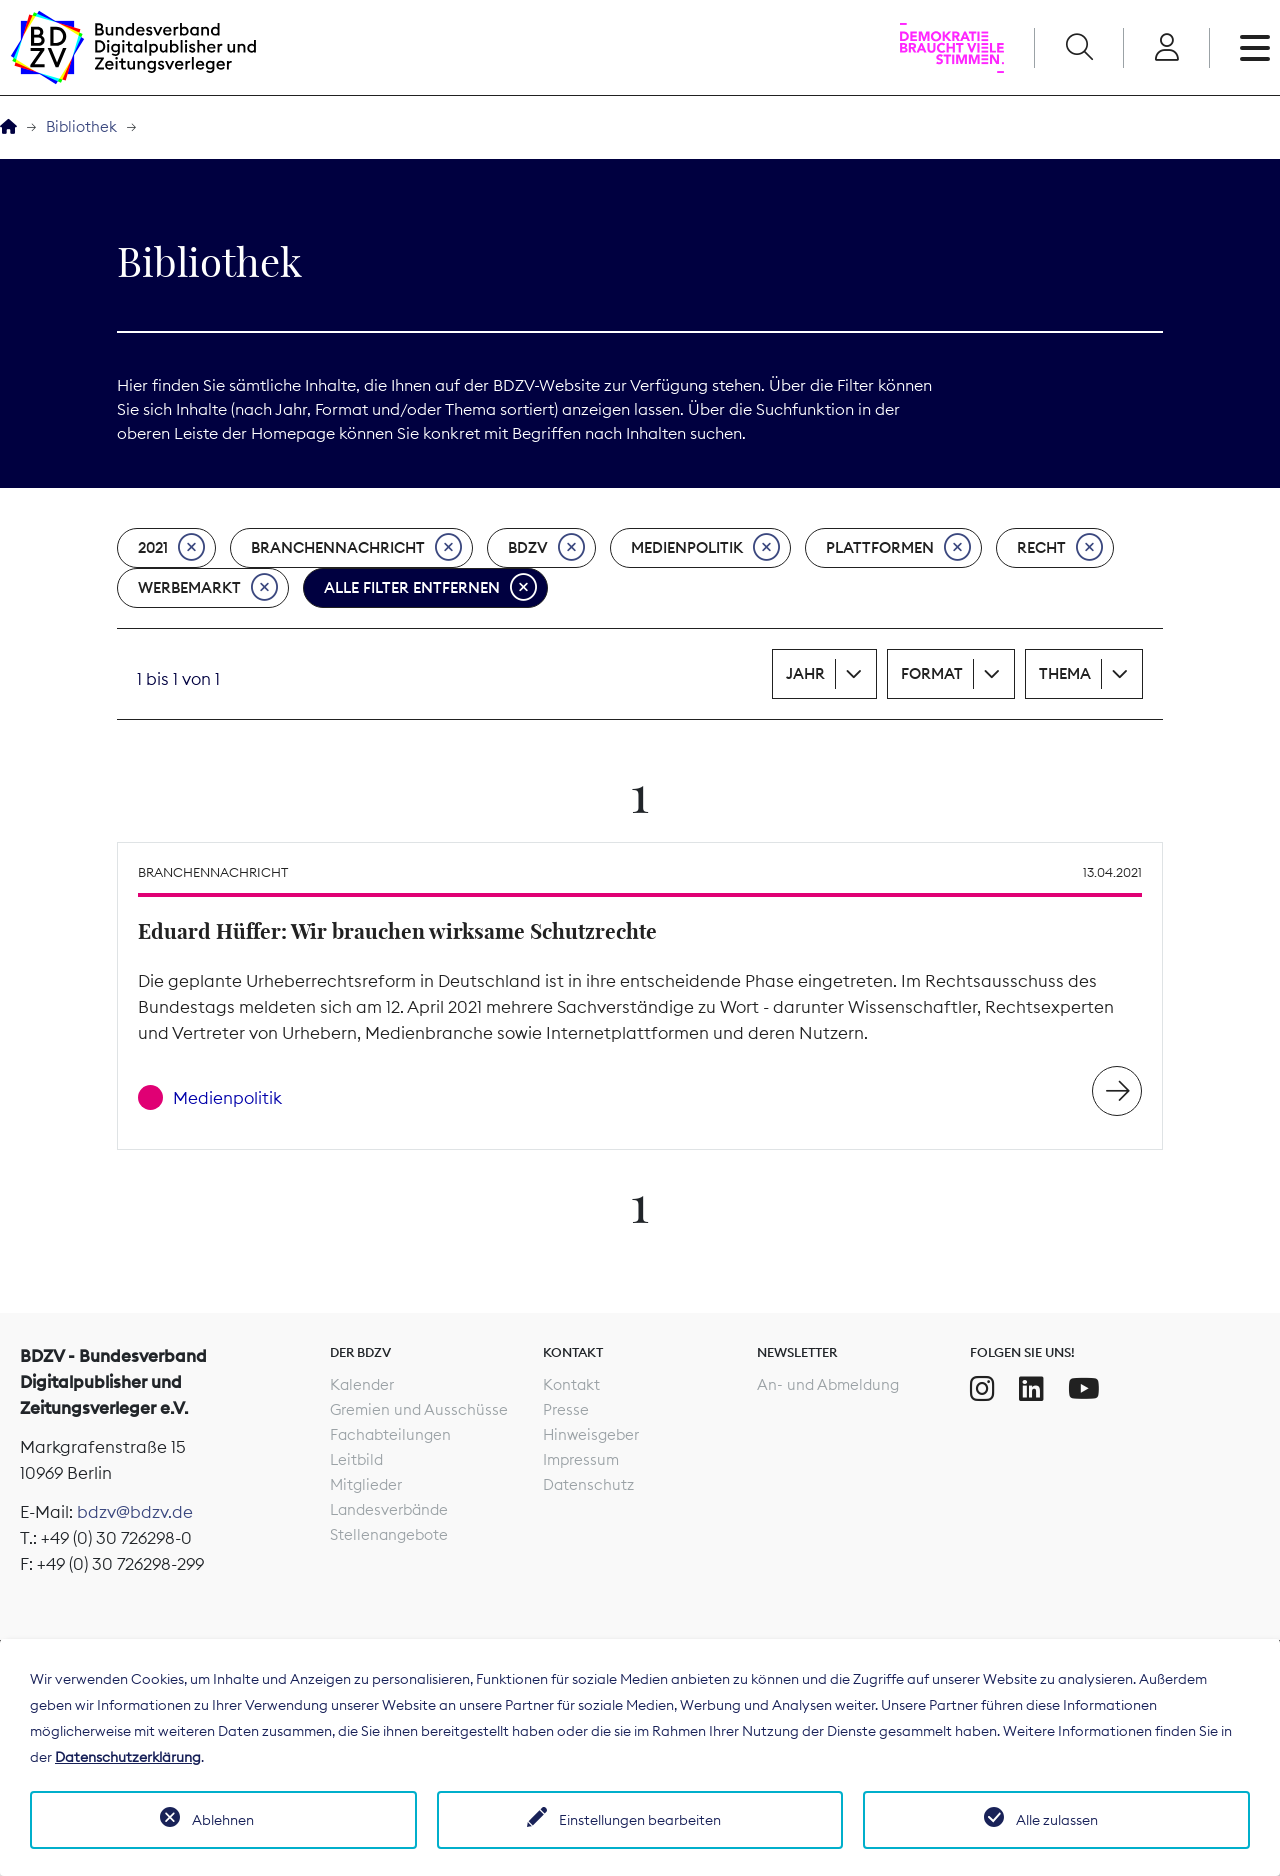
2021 (171, 548)
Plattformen (898, 548)
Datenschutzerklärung (128, 1757)
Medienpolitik (705, 548)
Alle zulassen (1057, 1820)
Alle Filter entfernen (430, 588)
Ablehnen (223, 1820)
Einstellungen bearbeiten (640, 1820)
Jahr (805, 673)
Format (932, 673)
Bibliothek (81, 126)
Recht (1060, 548)
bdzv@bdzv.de (135, 1512)
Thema (1065, 673)
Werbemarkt (208, 588)
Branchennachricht (356, 548)
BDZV (546, 548)
